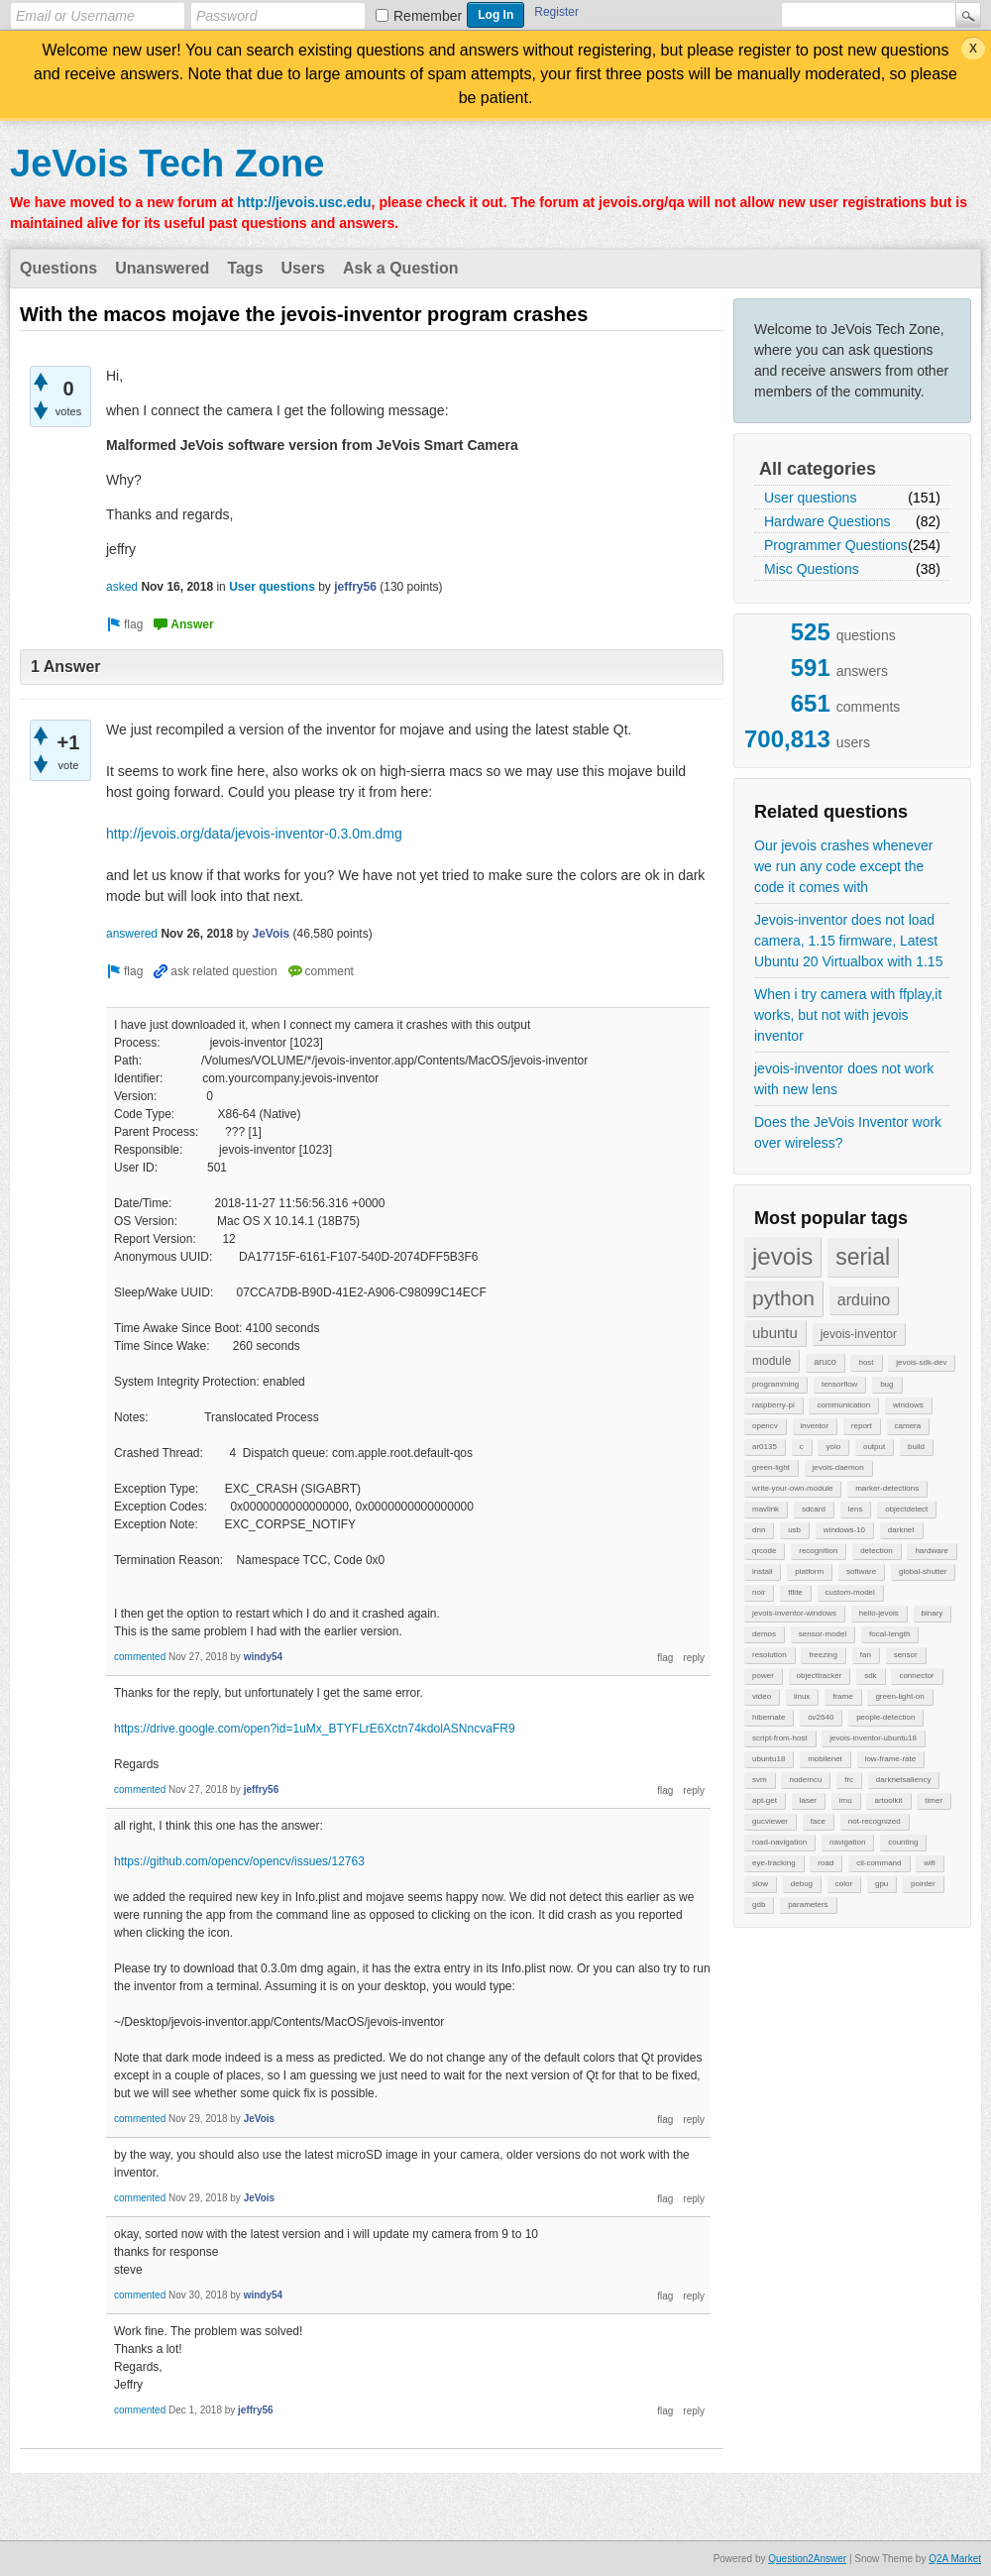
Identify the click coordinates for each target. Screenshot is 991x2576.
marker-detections (887, 1488)
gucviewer (770, 1821)
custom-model (850, 1592)
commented (139, 1656)
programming (775, 1384)
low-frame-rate (891, 1758)
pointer (923, 1883)
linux (802, 1696)
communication (843, 1404)
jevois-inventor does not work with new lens (844, 1079)
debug (802, 1883)
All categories (817, 469)
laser (808, 1800)
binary (932, 1613)
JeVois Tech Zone (167, 163)
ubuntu (775, 1332)
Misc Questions (811, 569)
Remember (427, 16)
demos (764, 1633)
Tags (245, 268)
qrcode (764, 1550)
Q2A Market (955, 2558)
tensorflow (839, 1384)
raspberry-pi (773, 1404)
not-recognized (874, 1821)
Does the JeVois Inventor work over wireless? (847, 1132)
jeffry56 (355, 587)
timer (933, 1800)
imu (845, 1800)
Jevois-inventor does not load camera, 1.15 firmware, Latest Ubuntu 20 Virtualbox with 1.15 (848, 940)
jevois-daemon (838, 1467)
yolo (833, 1446)
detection (876, 1550)
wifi (930, 1862)
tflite (795, 1592)
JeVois (270, 934)
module (771, 1361)
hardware (931, 1550)
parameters (807, 1904)
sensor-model (822, 1633)
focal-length (889, 1633)
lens (855, 1509)
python (783, 1298)
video (761, 1696)
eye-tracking (774, 1862)
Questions (58, 268)
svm (759, 1779)
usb (794, 1529)
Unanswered (162, 268)
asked (122, 587)
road (825, 1862)
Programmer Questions (836, 545)
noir (758, 1592)
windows (908, 1404)
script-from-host (780, 1738)
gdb (758, 1904)
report (861, 1425)
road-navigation (779, 1842)
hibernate (768, 1717)
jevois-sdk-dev (921, 1362)
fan (865, 1654)
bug (886, 1384)
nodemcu (805, 1779)
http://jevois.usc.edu (304, 202)
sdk (870, 1675)
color (843, 1883)
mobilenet (825, 1758)
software (861, 1571)
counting (903, 1842)
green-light (771, 1467)
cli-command (878, 1862)
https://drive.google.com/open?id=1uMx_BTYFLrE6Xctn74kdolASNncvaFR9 (314, 1729)
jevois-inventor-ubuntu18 (873, 1738)
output (874, 1446)
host (865, 1362)
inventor (814, 1425)
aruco (825, 1362)
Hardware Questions (827, 521)
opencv (765, 1425)
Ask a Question (400, 268)
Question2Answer (807, 2558)
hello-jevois (879, 1613)
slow (760, 1883)
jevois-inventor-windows (794, 1613)
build (916, 1446)
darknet (901, 1529)
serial (862, 1257)
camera (908, 1425)
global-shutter (922, 1571)
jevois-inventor (859, 1334)
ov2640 (820, 1717)
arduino (863, 1299)
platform (809, 1571)
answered (132, 934)
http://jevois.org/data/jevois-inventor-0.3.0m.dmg (254, 833)
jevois (782, 1256)
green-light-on (899, 1696)
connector (916, 1675)
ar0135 (764, 1446)
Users (303, 268)
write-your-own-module (792, 1488)
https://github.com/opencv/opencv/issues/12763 (239, 1861)
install (762, 1571)
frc (848, 1779)
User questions (810, 497)
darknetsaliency (904, 1779)
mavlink (765, 1509)
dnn (758, 1529)
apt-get (764, 1800)
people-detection (885, 1717)
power (763, 1675)
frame (842, 1696)
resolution (769, 1654)
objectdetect (906, 1509)
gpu (881, 1883)
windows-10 (844, 1529)
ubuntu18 (768, 1758)
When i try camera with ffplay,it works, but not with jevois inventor (847, 1015)
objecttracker (819, 1675)
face (818, 1821)
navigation (847, 1842)
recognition (818, 1550)
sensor (906, 1654)
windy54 (263, 1656)
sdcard (814, 1509)
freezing (822, 1654)
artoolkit (888, 1800)
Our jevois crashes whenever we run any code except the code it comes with (844, 866)
